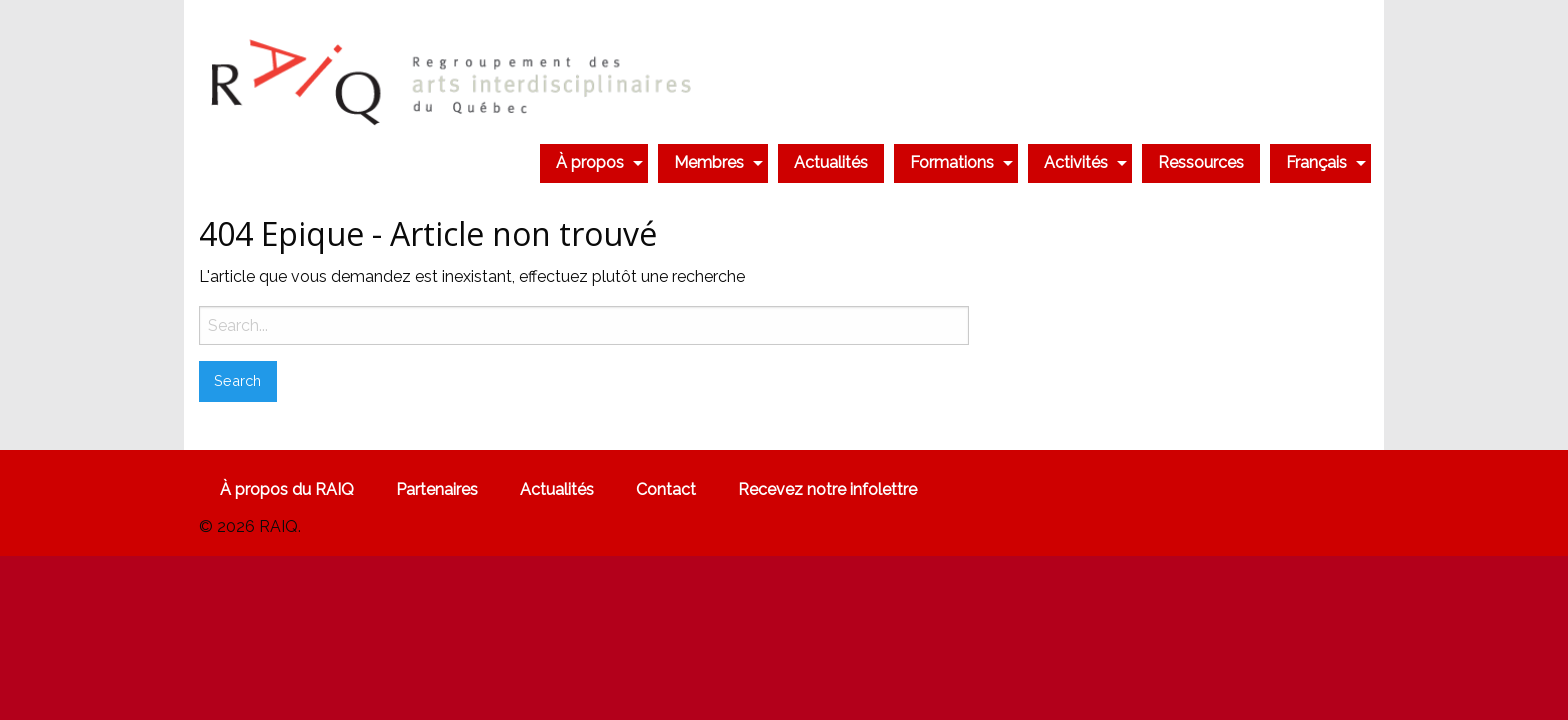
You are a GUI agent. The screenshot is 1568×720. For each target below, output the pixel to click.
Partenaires (437, 489)
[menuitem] (594, 163)
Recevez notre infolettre (827, 489)
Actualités (831, 162)
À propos (590, 162)
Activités (1076, 162)
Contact (666, 489)
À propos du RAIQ (287, 489)
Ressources (1201, 162)
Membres (709, 162)
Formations (952, 162)
